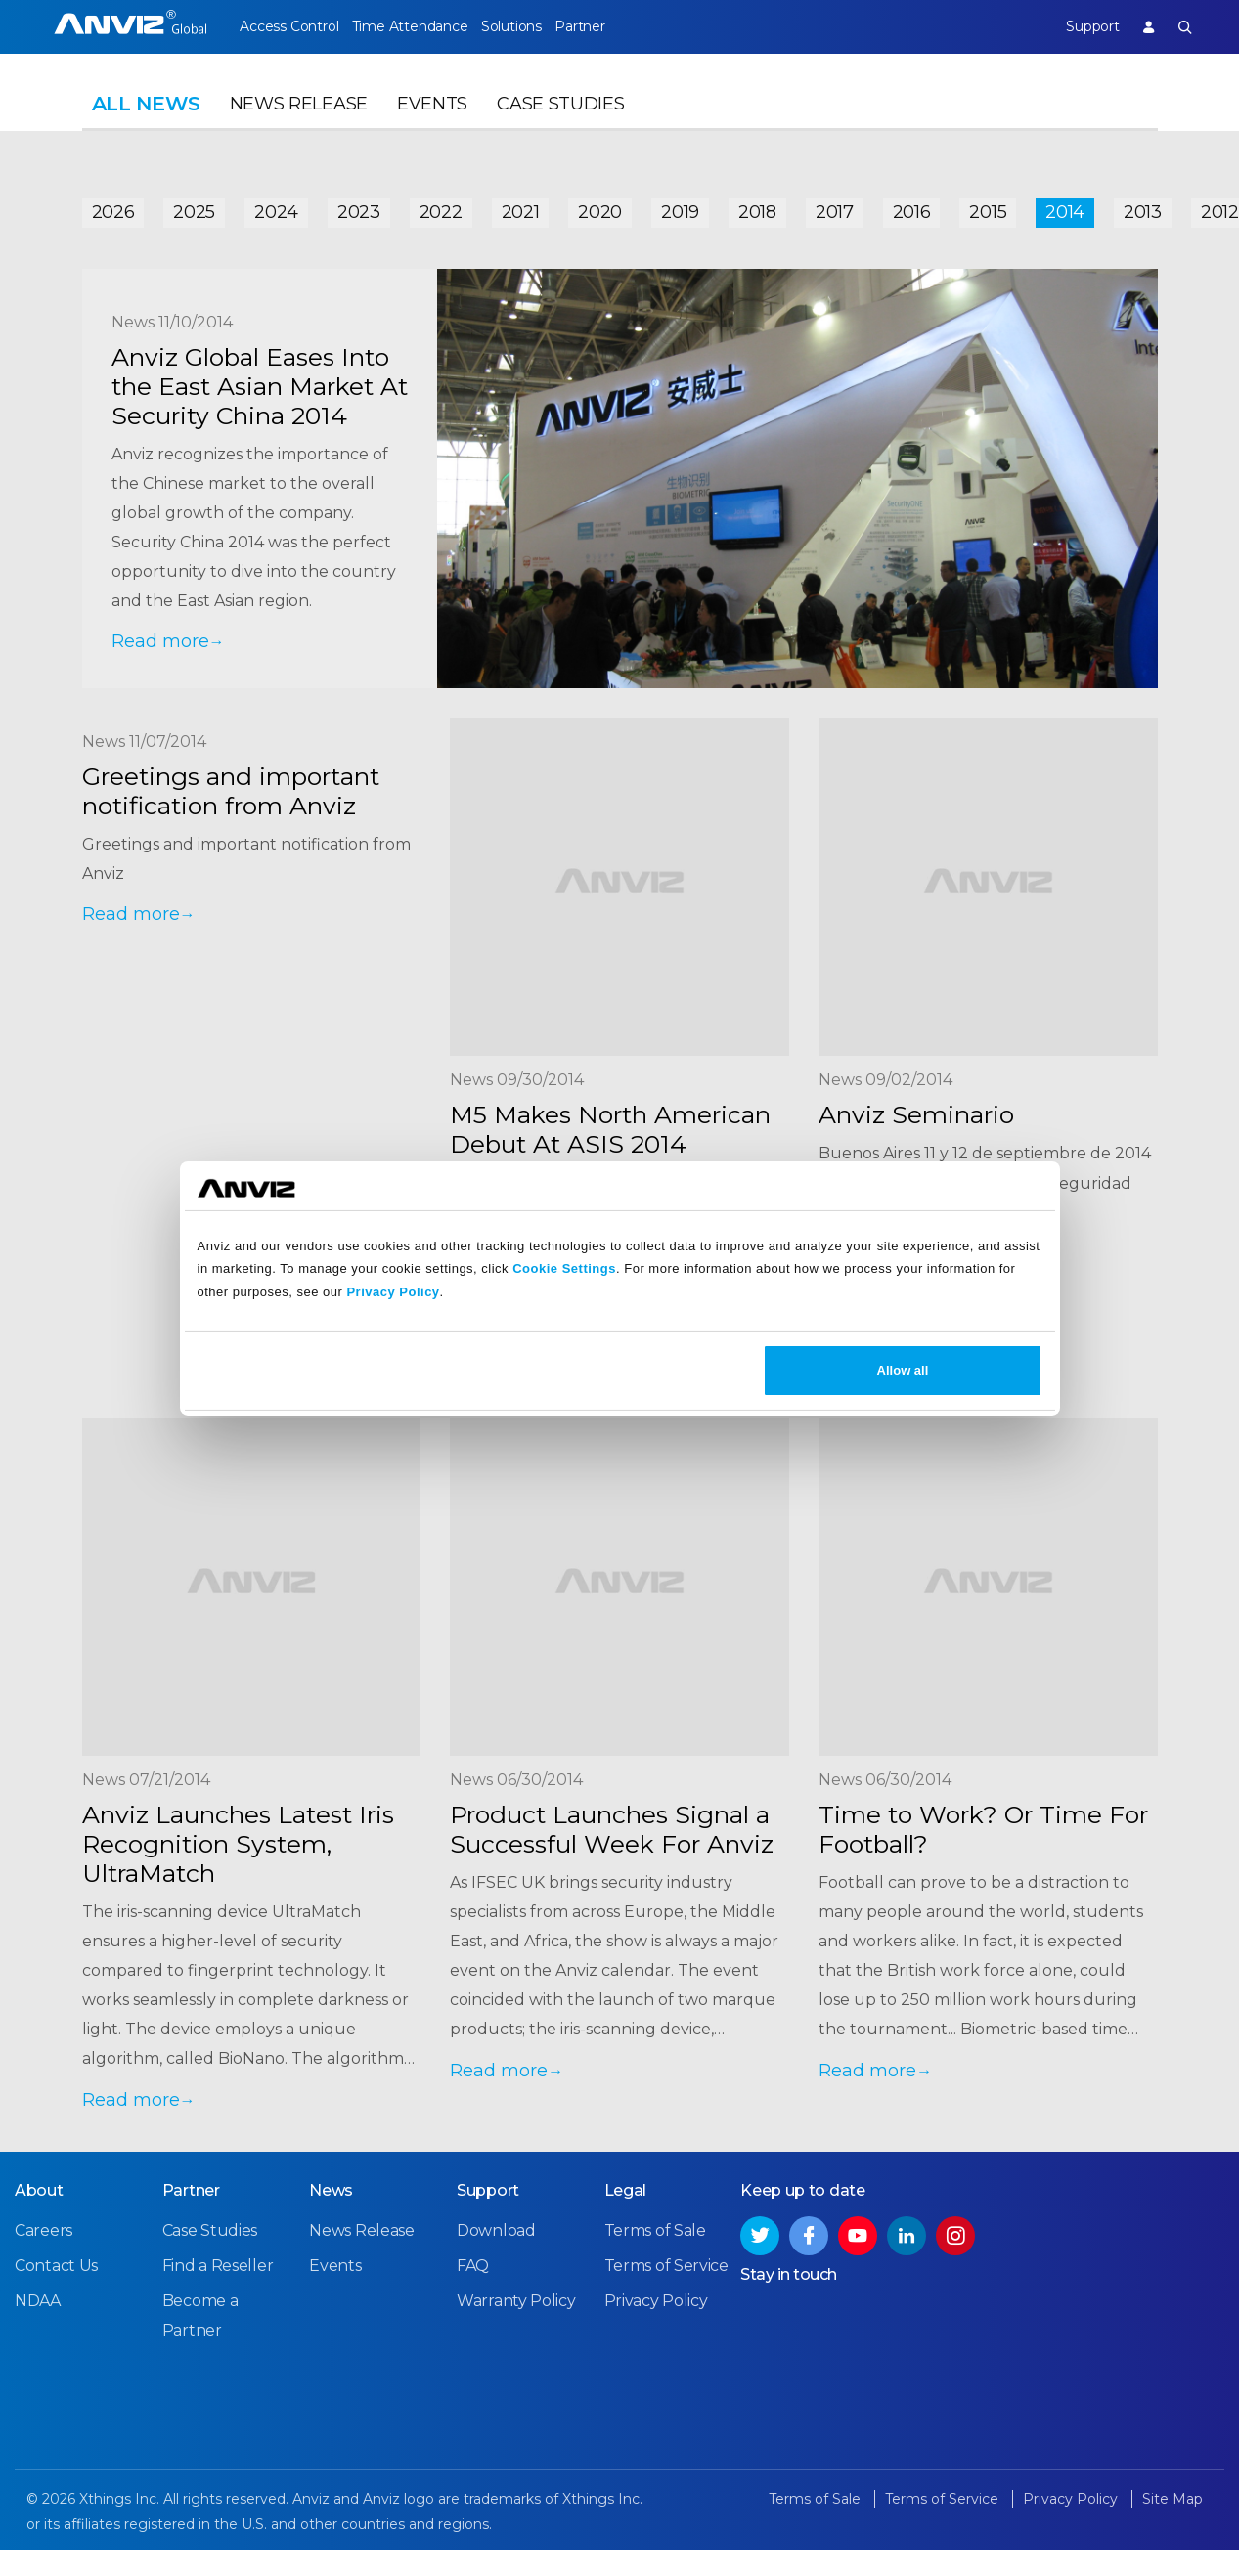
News (331, 2204)
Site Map (1172, 2512)
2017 (835, 207)
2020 (600, 207)
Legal (625, 2204)
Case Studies (560, 123)
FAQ (473, 2279)
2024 (276, 207)
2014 (1064, 207)
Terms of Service (666, 2279)
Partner (620, 26)
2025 (194, 207)
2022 (441, 207)
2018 (757, 207)
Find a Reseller (218, 2279)
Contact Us (56, 2279)
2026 (113, 207)
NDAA (38, 2314)
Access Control (288, 26)
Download (496, 2244)
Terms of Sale (655, 2244)
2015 (987, 207)
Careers (43, 2244)
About (39, 2204)
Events (432, 123)
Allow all (903, 1370)
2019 (680, 207)
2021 (521, 207)
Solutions (538, 26)
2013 (1143, 207)
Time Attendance (423, 26)
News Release (299, 123)
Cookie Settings (564, 1268)
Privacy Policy (392, 1292)
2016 (912, 207)
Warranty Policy (516, 2314)
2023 (358, 207)
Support (1078, 26)
